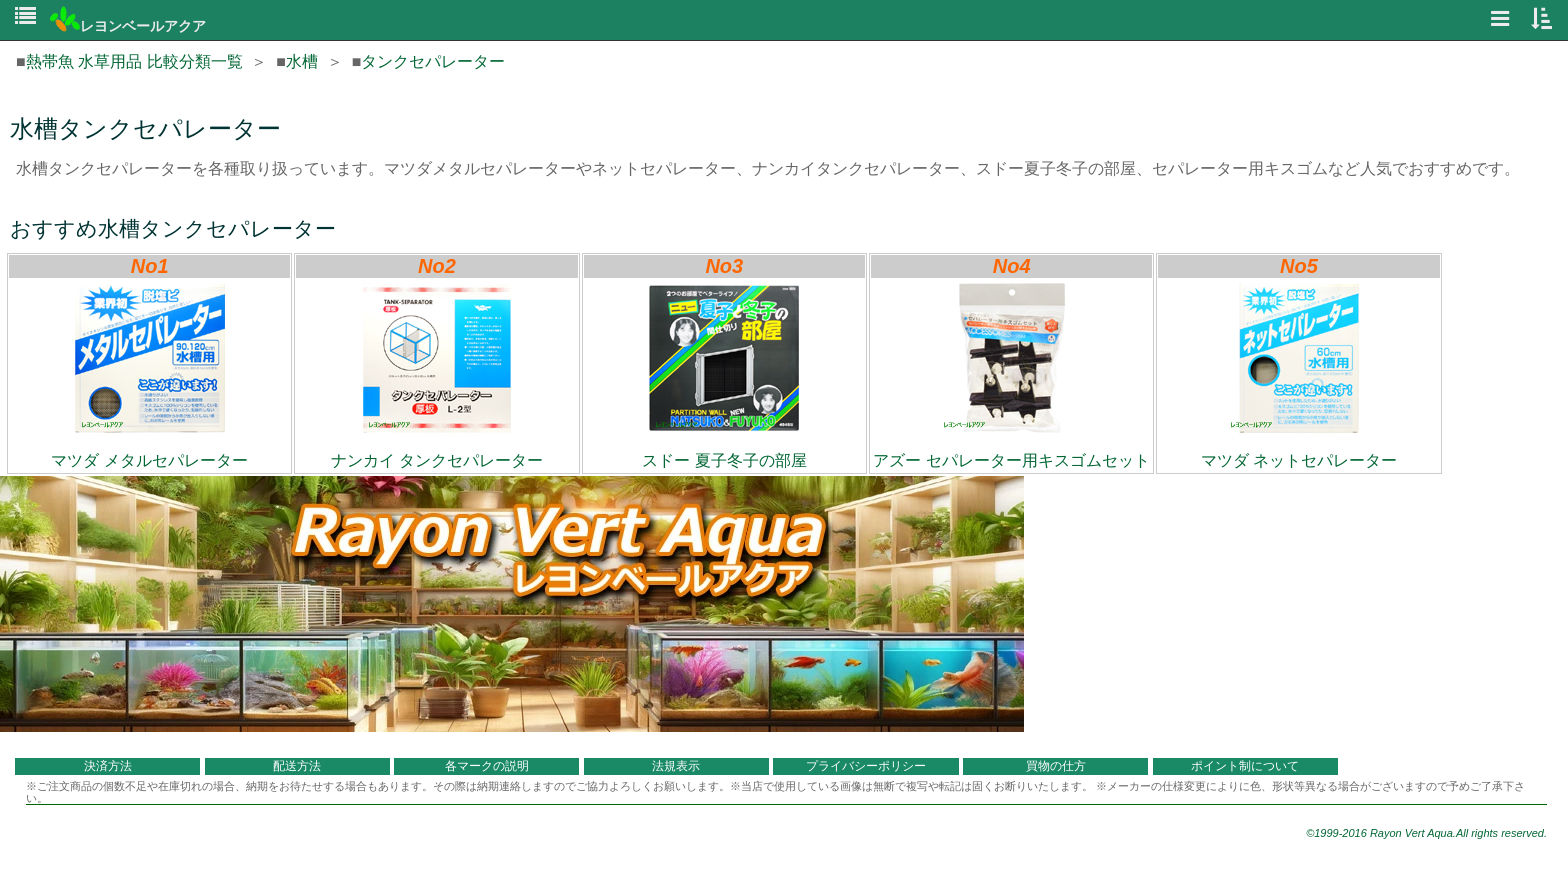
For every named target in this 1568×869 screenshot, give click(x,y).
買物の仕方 (1056, 766)
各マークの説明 (487, 766)
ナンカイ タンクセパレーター (437, 376)
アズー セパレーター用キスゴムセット (1011, 376)
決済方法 (108, 766)
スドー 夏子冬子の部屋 (724, 376)
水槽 (302, 61)
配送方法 (297, 766)
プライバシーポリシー (866, 766)
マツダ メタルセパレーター (149, 376)
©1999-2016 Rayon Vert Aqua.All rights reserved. (1426, 833)
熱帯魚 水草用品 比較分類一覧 (134, 61)
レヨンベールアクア (128, 26)
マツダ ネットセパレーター (1299, 376)
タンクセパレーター (433, 61)
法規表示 (676, 766)
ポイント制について (1245, 766)
